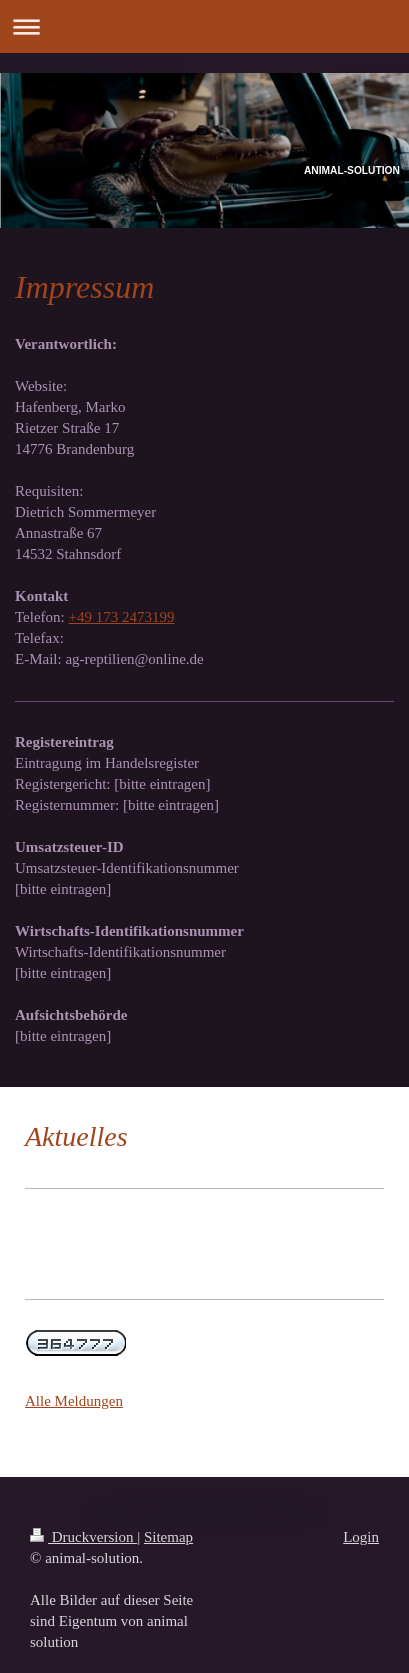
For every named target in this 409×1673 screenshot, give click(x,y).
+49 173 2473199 (122, 617)
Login (361, 1537)
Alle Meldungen (74, 1401)
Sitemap (168, 1537)
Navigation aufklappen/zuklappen (204, 26)
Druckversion (83, 1537)
